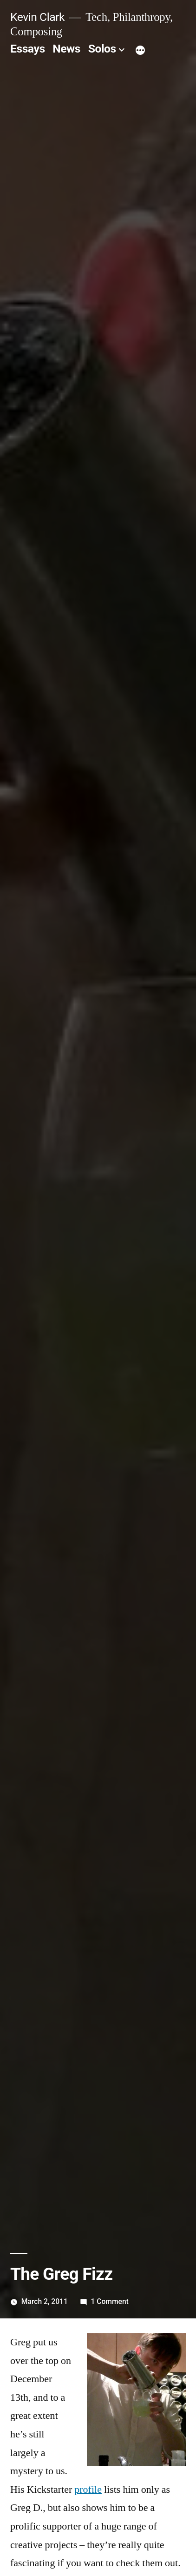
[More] (140, 50)
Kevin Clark (37, 17)
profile (88, 2489)
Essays (27, 48)
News (66, 48)
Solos (102, 48)
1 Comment (109, 2301)
